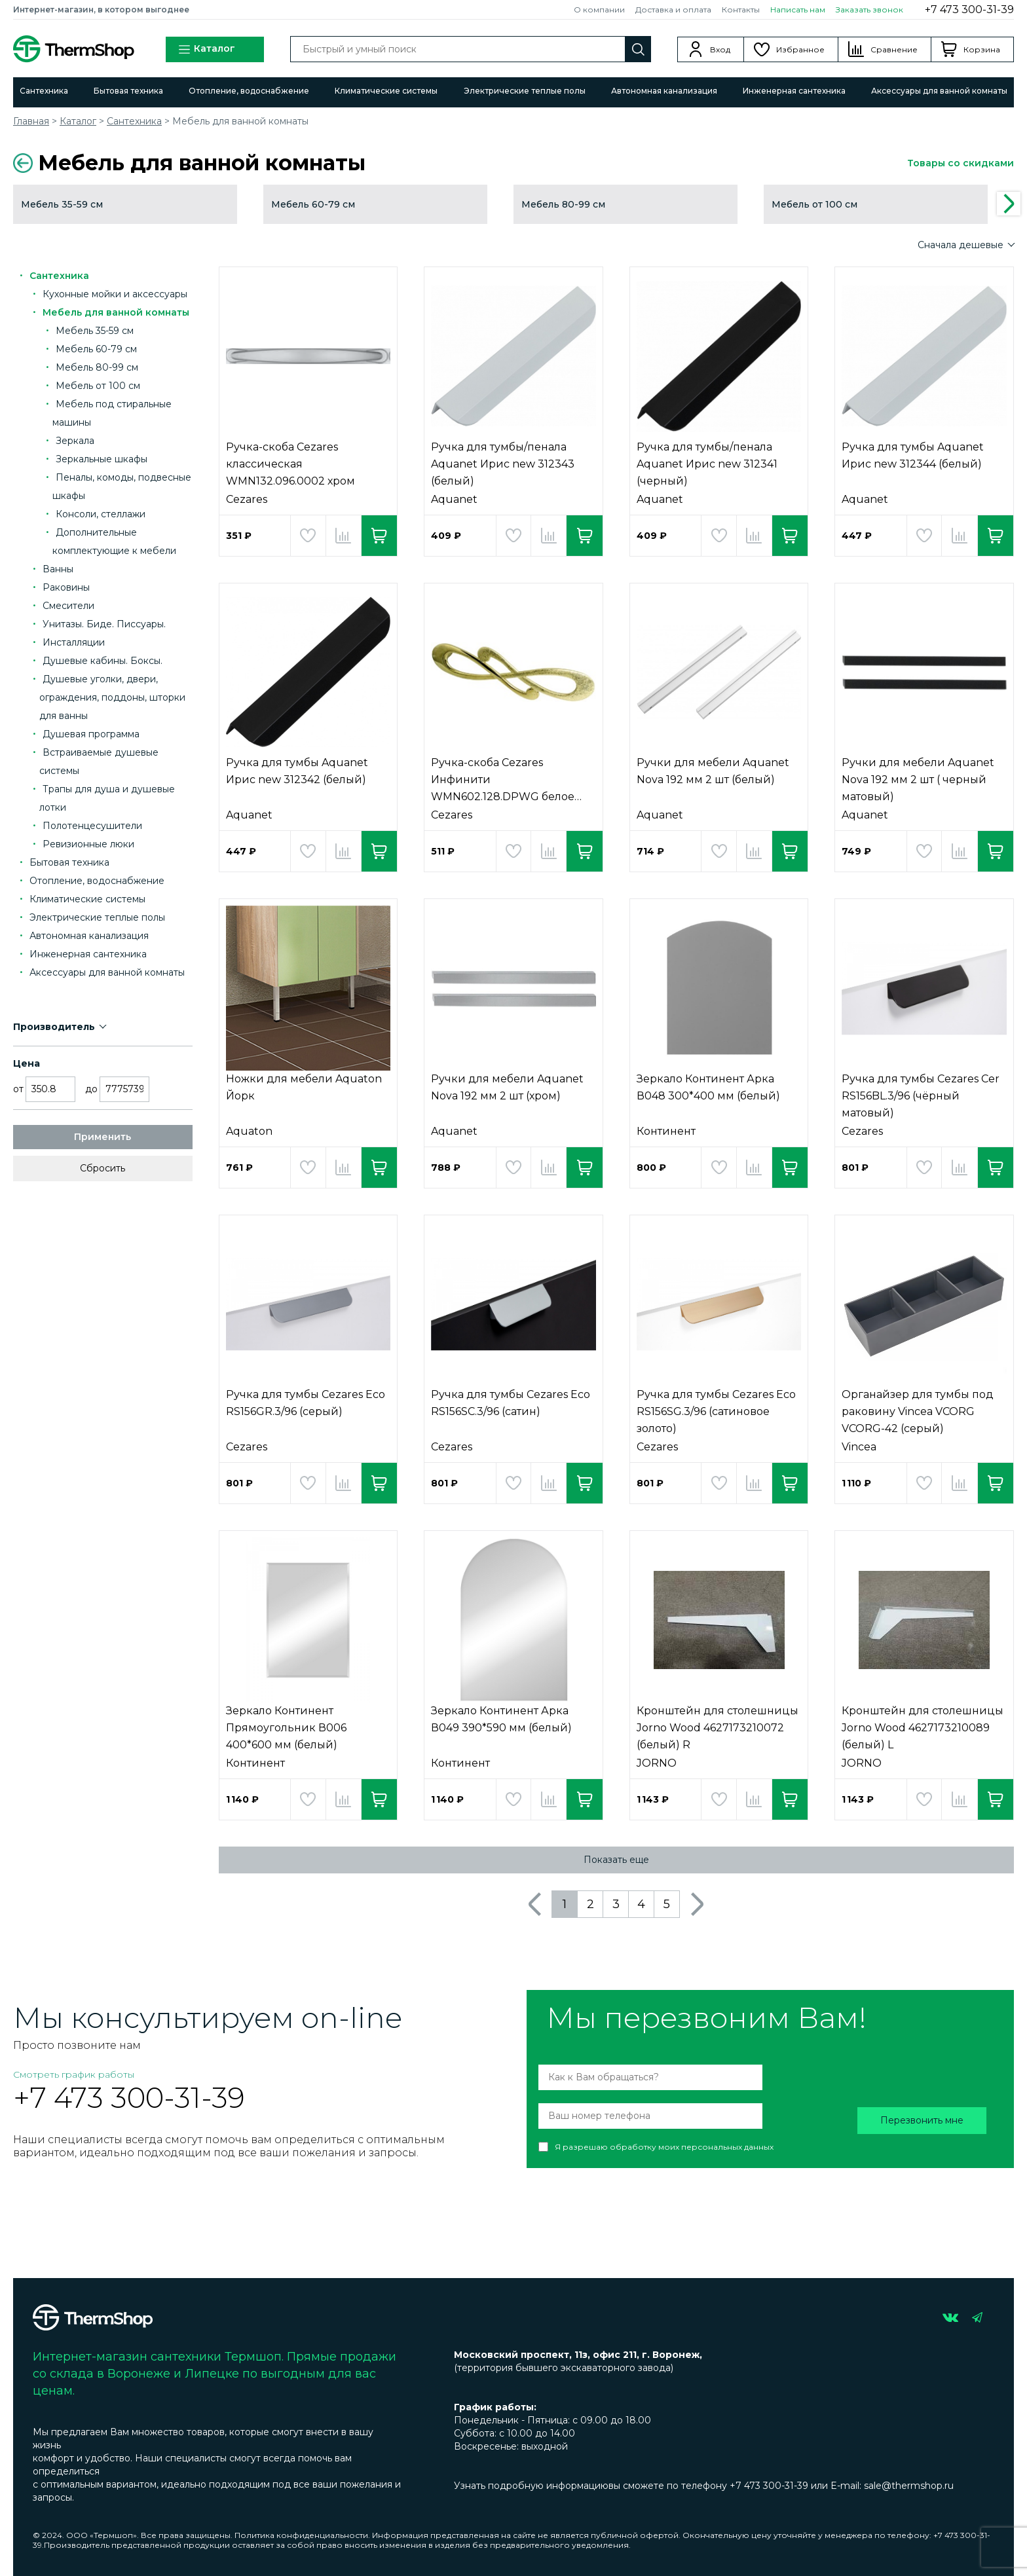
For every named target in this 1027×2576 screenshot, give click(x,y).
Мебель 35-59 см (95, 331)
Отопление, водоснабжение (249, 91)
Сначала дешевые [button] (962, 245)
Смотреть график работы (73, 2074)
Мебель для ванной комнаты (116, 312)
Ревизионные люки (88, 844)
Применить (102, 1137)
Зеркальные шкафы (101, 459)
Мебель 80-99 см (97, 367)
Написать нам (797, 9)
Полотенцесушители (92, 826)
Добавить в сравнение (343, 535)
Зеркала (75, 441)
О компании (599, 9)
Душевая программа (91, 734)
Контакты (741, 9)
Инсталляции (74, 642)
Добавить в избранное (308, 535)
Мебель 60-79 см (96, 349)
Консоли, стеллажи (100, 514)
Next (1008, 203)
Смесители (68, 606)
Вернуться (23, 163)
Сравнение (894, 49)
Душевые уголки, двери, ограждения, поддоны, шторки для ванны (112, 697)
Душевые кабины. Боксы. (102, 661)
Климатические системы (386, 91)
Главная (31, 121)
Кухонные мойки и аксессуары (115, 294)
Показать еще (616, 1860)
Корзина (981, 49)
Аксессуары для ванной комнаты (939, 91)
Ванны (58, 569)
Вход (720, 49)
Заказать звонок (869, 9)
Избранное (800, 49)
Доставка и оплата (673, 9)
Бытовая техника (128, 91)
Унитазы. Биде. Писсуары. (104, 624)
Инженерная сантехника (794, 91)
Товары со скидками (960, 163)
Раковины (66, 587)
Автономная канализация (664, 91)
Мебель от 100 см (98, 386)
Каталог (206, 49)
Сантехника (44, 91)
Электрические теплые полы (525, 91)
